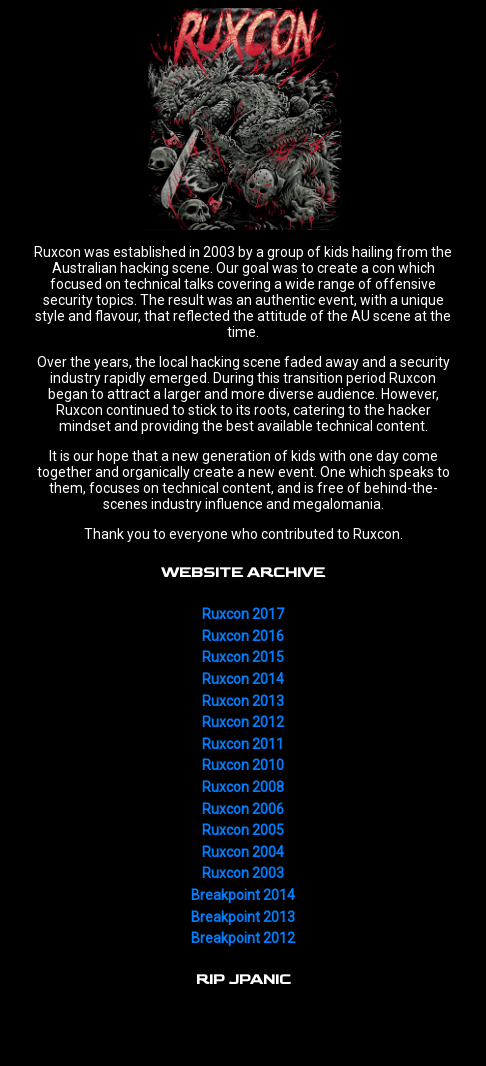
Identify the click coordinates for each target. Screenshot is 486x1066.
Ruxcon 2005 (243, 830)
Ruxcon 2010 (243, 765)
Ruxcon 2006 (243, 809)
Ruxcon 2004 (243, 852)
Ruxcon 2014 (243, 679)
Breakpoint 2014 (243, 895)
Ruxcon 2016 (243, 636)
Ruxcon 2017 (243, 614)
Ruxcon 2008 (243, 787)
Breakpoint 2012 (243, 938)
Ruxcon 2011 (243, 744)
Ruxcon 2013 (243, 701)
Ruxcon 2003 (243, 873)
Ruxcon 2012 (243, 722)
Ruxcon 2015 (243, 657)
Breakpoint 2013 (243, 917)
